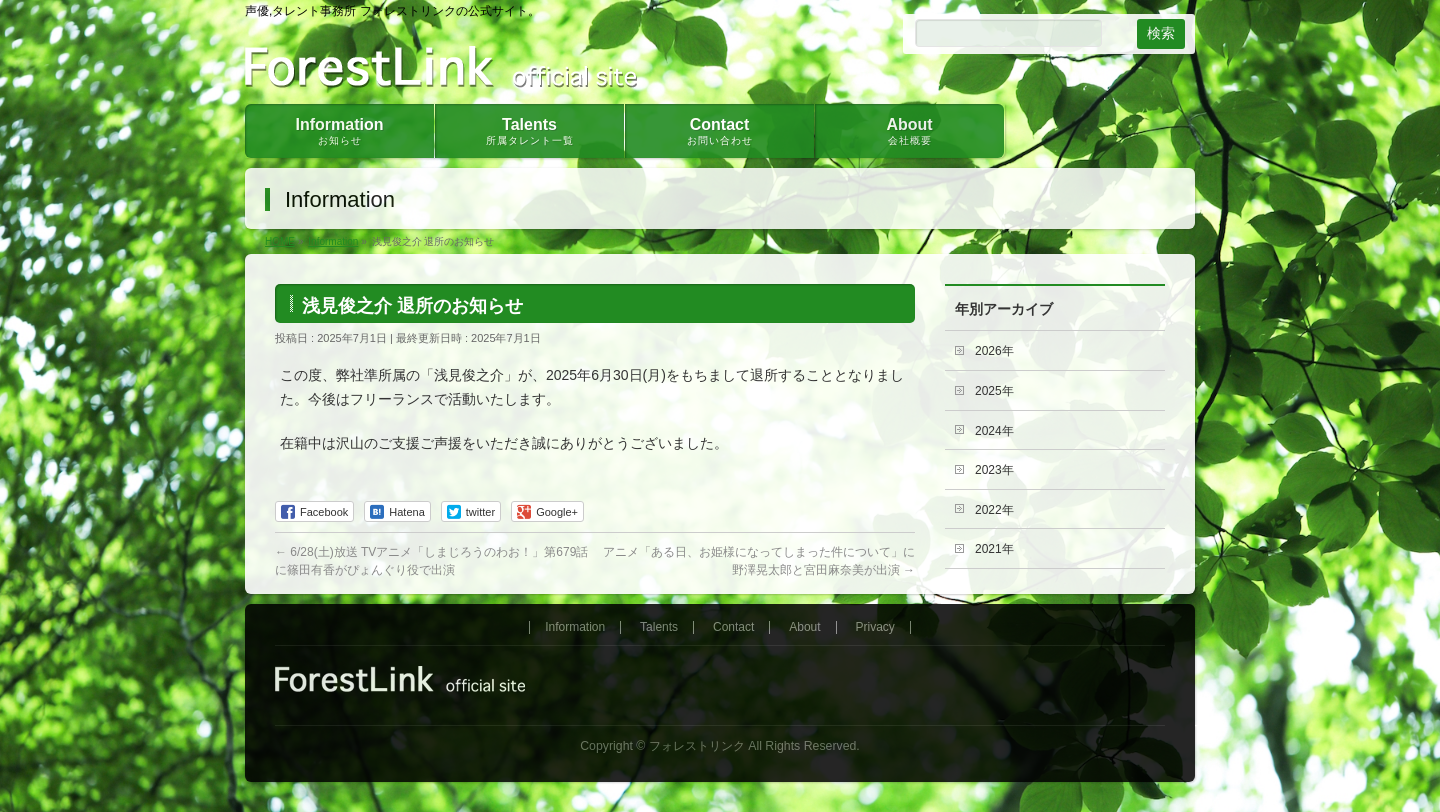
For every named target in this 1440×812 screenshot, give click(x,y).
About (804, 627)
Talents (659, 627)
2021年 (994, 549)
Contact (733, 627)
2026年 (994, 351)
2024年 (994, 431)
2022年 (994, 510)
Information (575, 627)
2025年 (994, 391)
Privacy (875, 627)
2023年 (994, 470)
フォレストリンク (697, 746)
